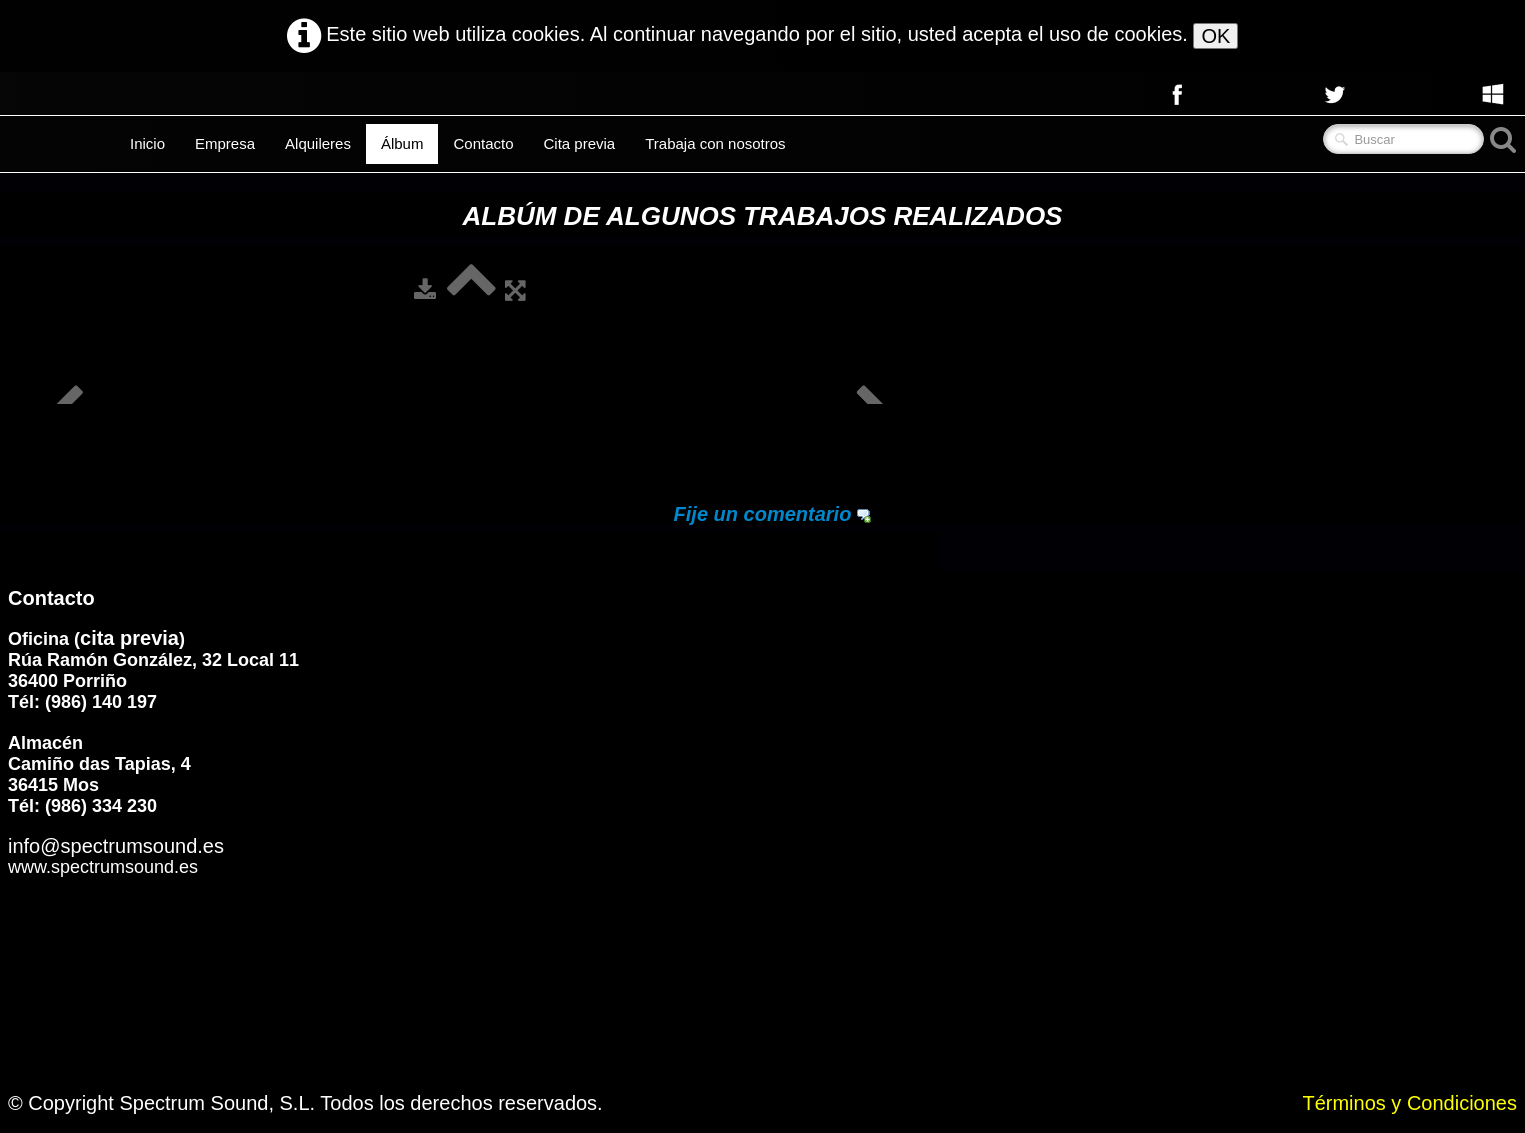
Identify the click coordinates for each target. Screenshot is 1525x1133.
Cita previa (580, 143)
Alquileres (318, 143)
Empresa (225, 143)
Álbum (402, 143)
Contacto (483, 143)
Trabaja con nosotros (715, 143)
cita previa (129, 638)
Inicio (147, 143)
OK (1215, 36)
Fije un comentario (763, 514)
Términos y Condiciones (1409, 1103)
